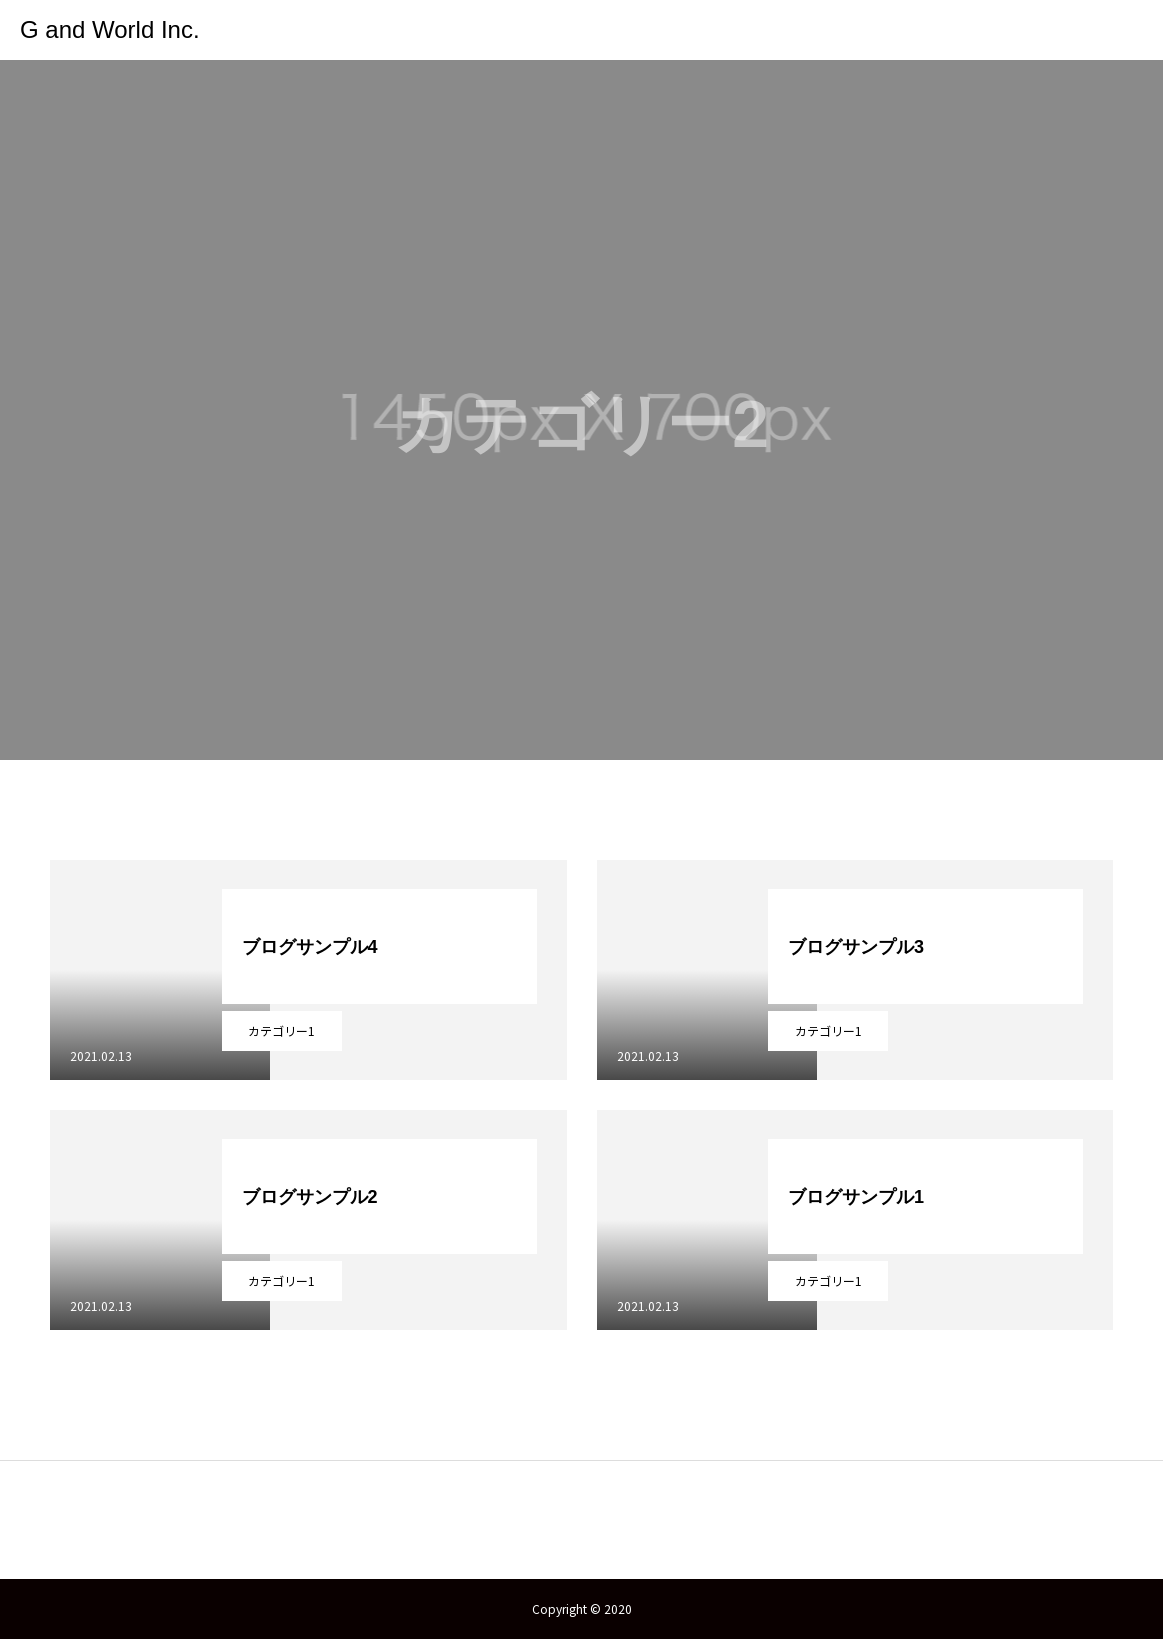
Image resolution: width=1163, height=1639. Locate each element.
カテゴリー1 (281, 1030)
